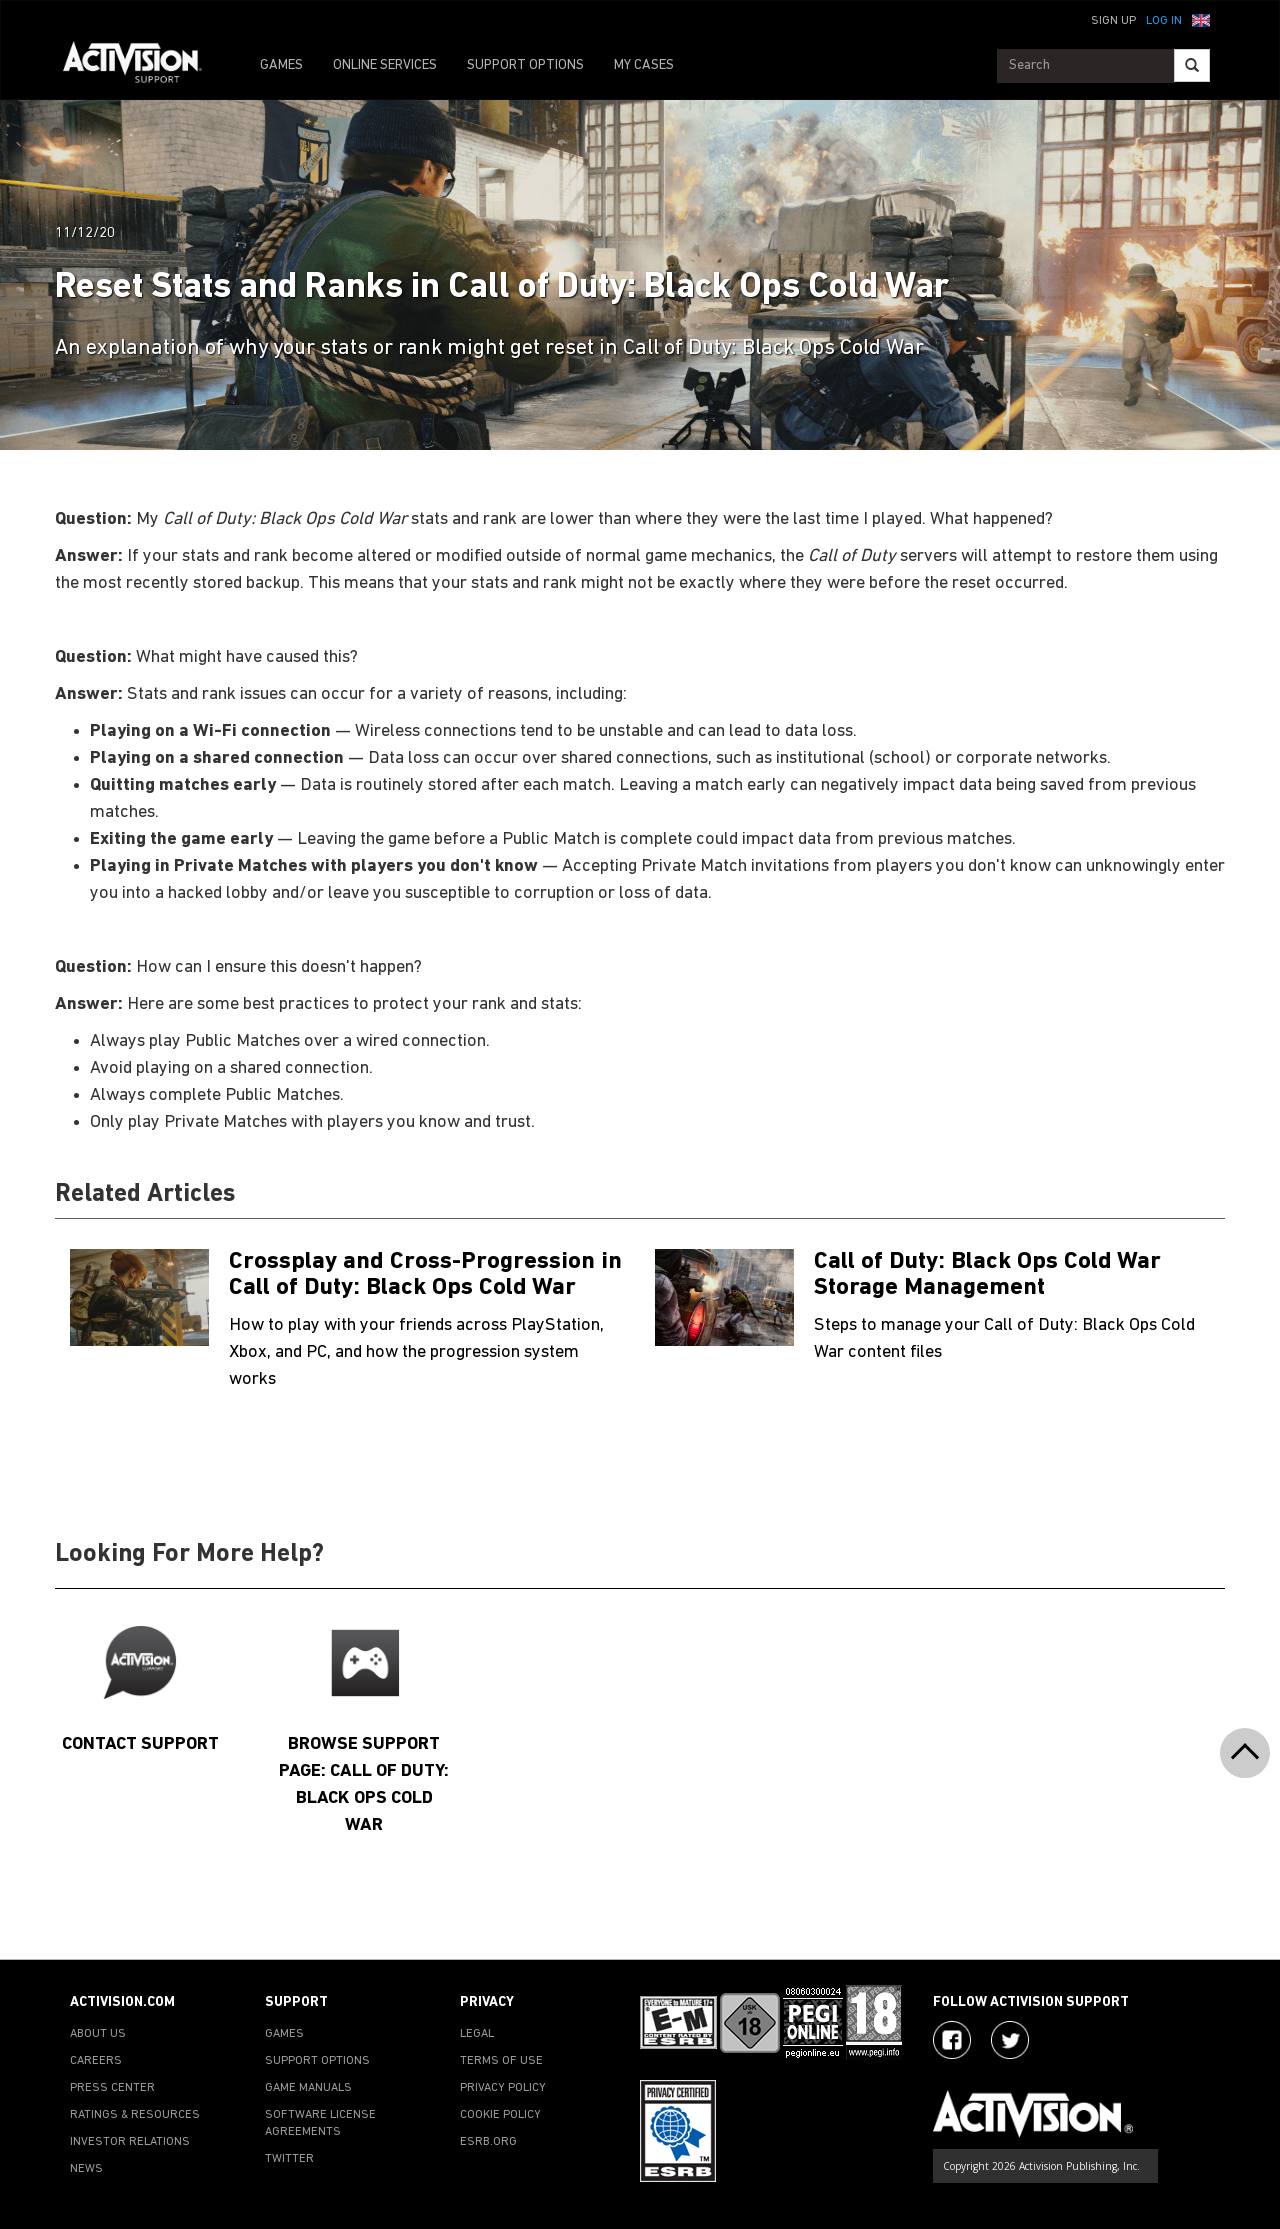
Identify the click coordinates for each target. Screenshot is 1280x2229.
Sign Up (1113, 21)
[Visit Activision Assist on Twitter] (1010, 2040)
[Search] (1192, 65)
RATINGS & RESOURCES (135, 2115)
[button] (1201, 19)
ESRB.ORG (488, 2142)
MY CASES (644, 65)
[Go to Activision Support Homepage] (142, 66)
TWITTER (289, 2159)
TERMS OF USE (501, 2061)
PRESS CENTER (112, 2088)
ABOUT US (98, 2034)
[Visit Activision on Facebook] (952, 2040)
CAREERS (96, 2061)
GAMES (281, 65)
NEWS (86, 2169)
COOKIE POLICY (500, 2115)
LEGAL (477, 2034)
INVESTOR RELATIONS (130, 2142)
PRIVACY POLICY (503, 2088)
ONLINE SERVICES (385, 65)
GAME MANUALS (308, 2088)
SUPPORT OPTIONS (525, 65)
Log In (1164, 21)
